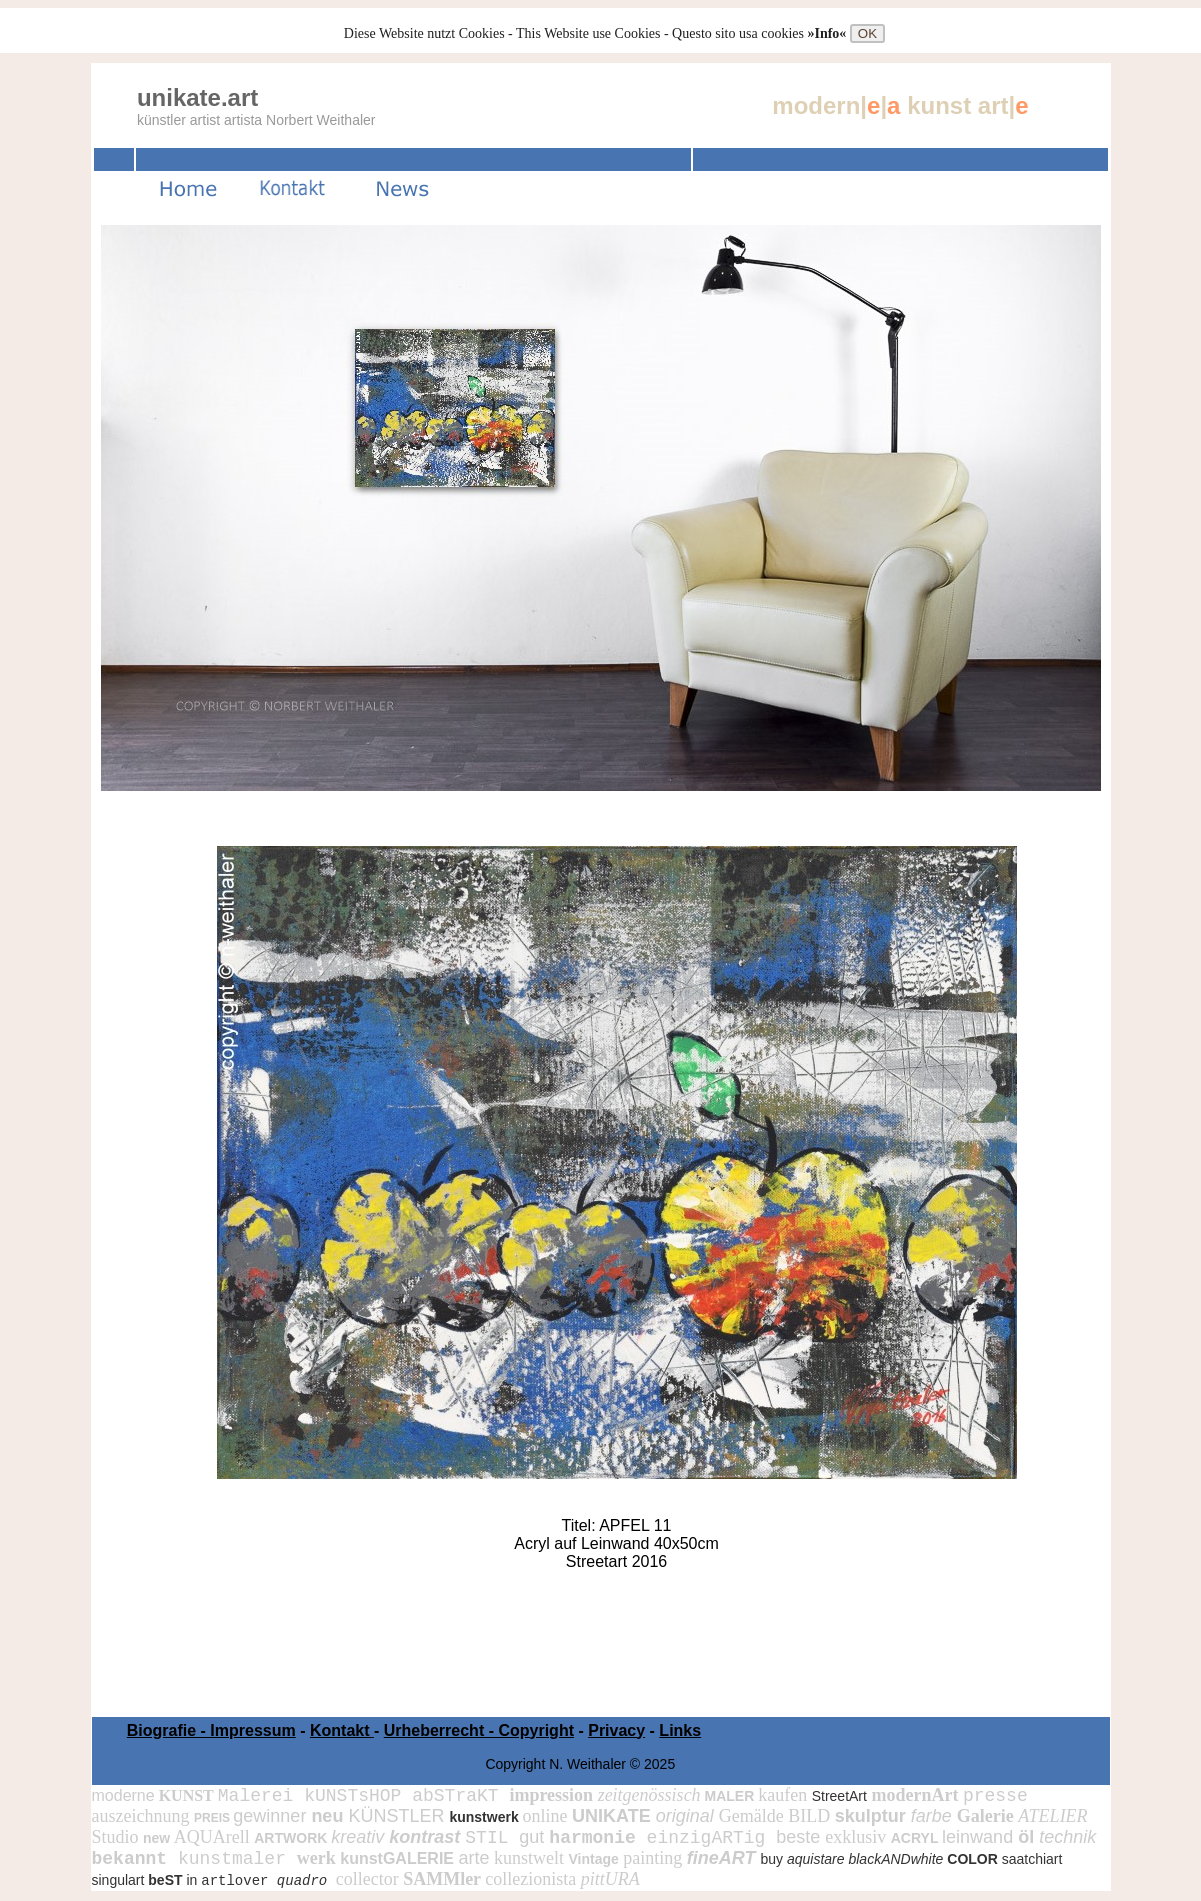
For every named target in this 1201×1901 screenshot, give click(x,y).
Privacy (616, 1730)
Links (680, 1730)
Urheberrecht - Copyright (479, 1730)
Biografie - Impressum (211, 1730)
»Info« (828, 33)
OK (867, 33)
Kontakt (342, 1730)
